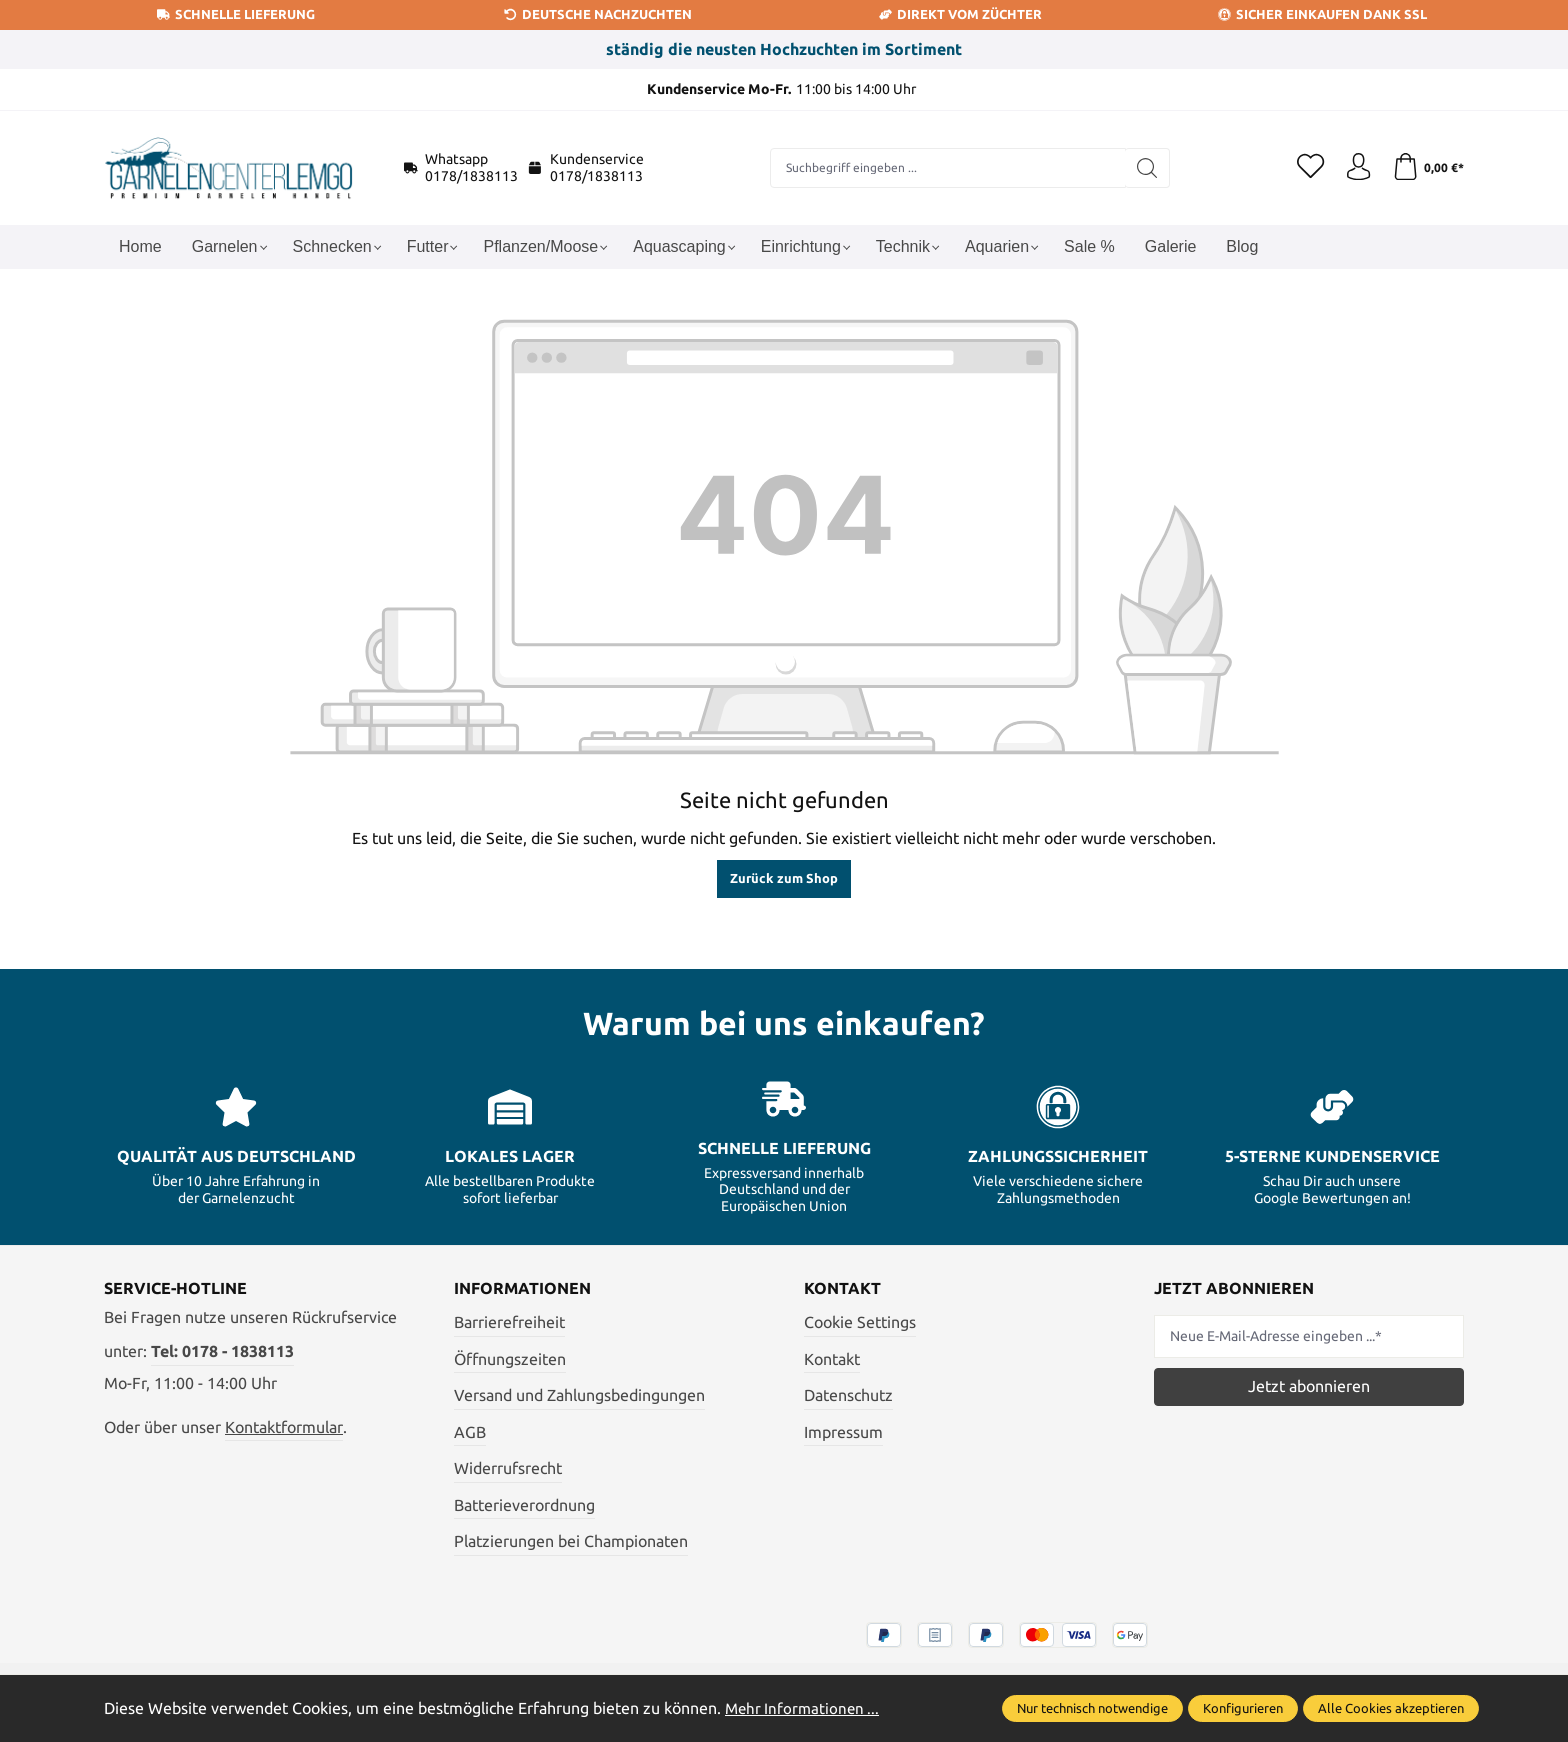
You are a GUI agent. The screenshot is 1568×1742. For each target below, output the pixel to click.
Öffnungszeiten (510, 1359)
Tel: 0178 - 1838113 (222, 1351)
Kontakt (832, 1359)
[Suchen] (1143, 168)
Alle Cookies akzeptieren (1391, 1708)
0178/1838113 (471, 176)
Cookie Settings (860, 1322)
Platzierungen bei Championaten (571, 1541)
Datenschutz (848, 1395)
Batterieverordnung (524, 1505)
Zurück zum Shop (784, 878)
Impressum (843, 1432)
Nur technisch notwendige (1092, 1708)
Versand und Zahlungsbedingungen (579, 1395)
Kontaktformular (284, 1427)
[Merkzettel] (1304, 168)
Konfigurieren (1243, 1708)
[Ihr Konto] (1354, 168)
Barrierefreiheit (509, 1322)
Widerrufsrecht (508, 1468)
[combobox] (944, 168)
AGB (470, 1432)
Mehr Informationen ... (805, 1708)
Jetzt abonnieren (1309, 1386)
